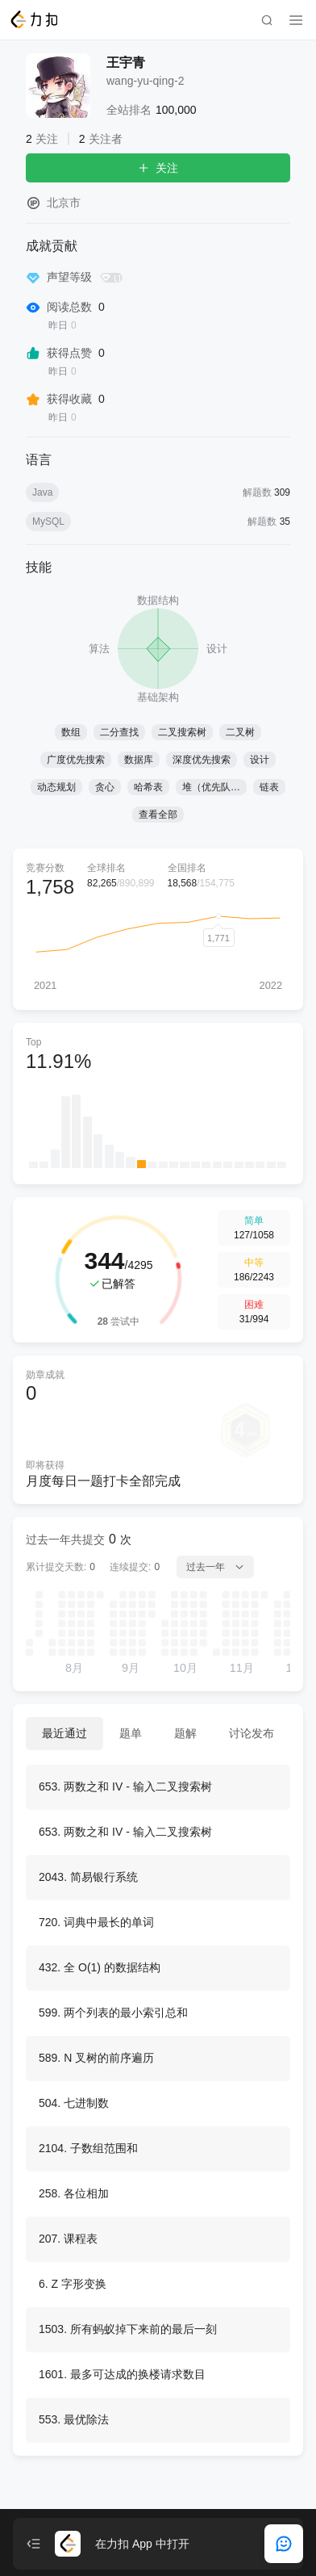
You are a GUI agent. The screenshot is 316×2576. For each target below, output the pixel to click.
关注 (158, 167)
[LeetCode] (33, 19)
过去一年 (215, 1567)
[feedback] (283, 2543)
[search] (267, 20)
